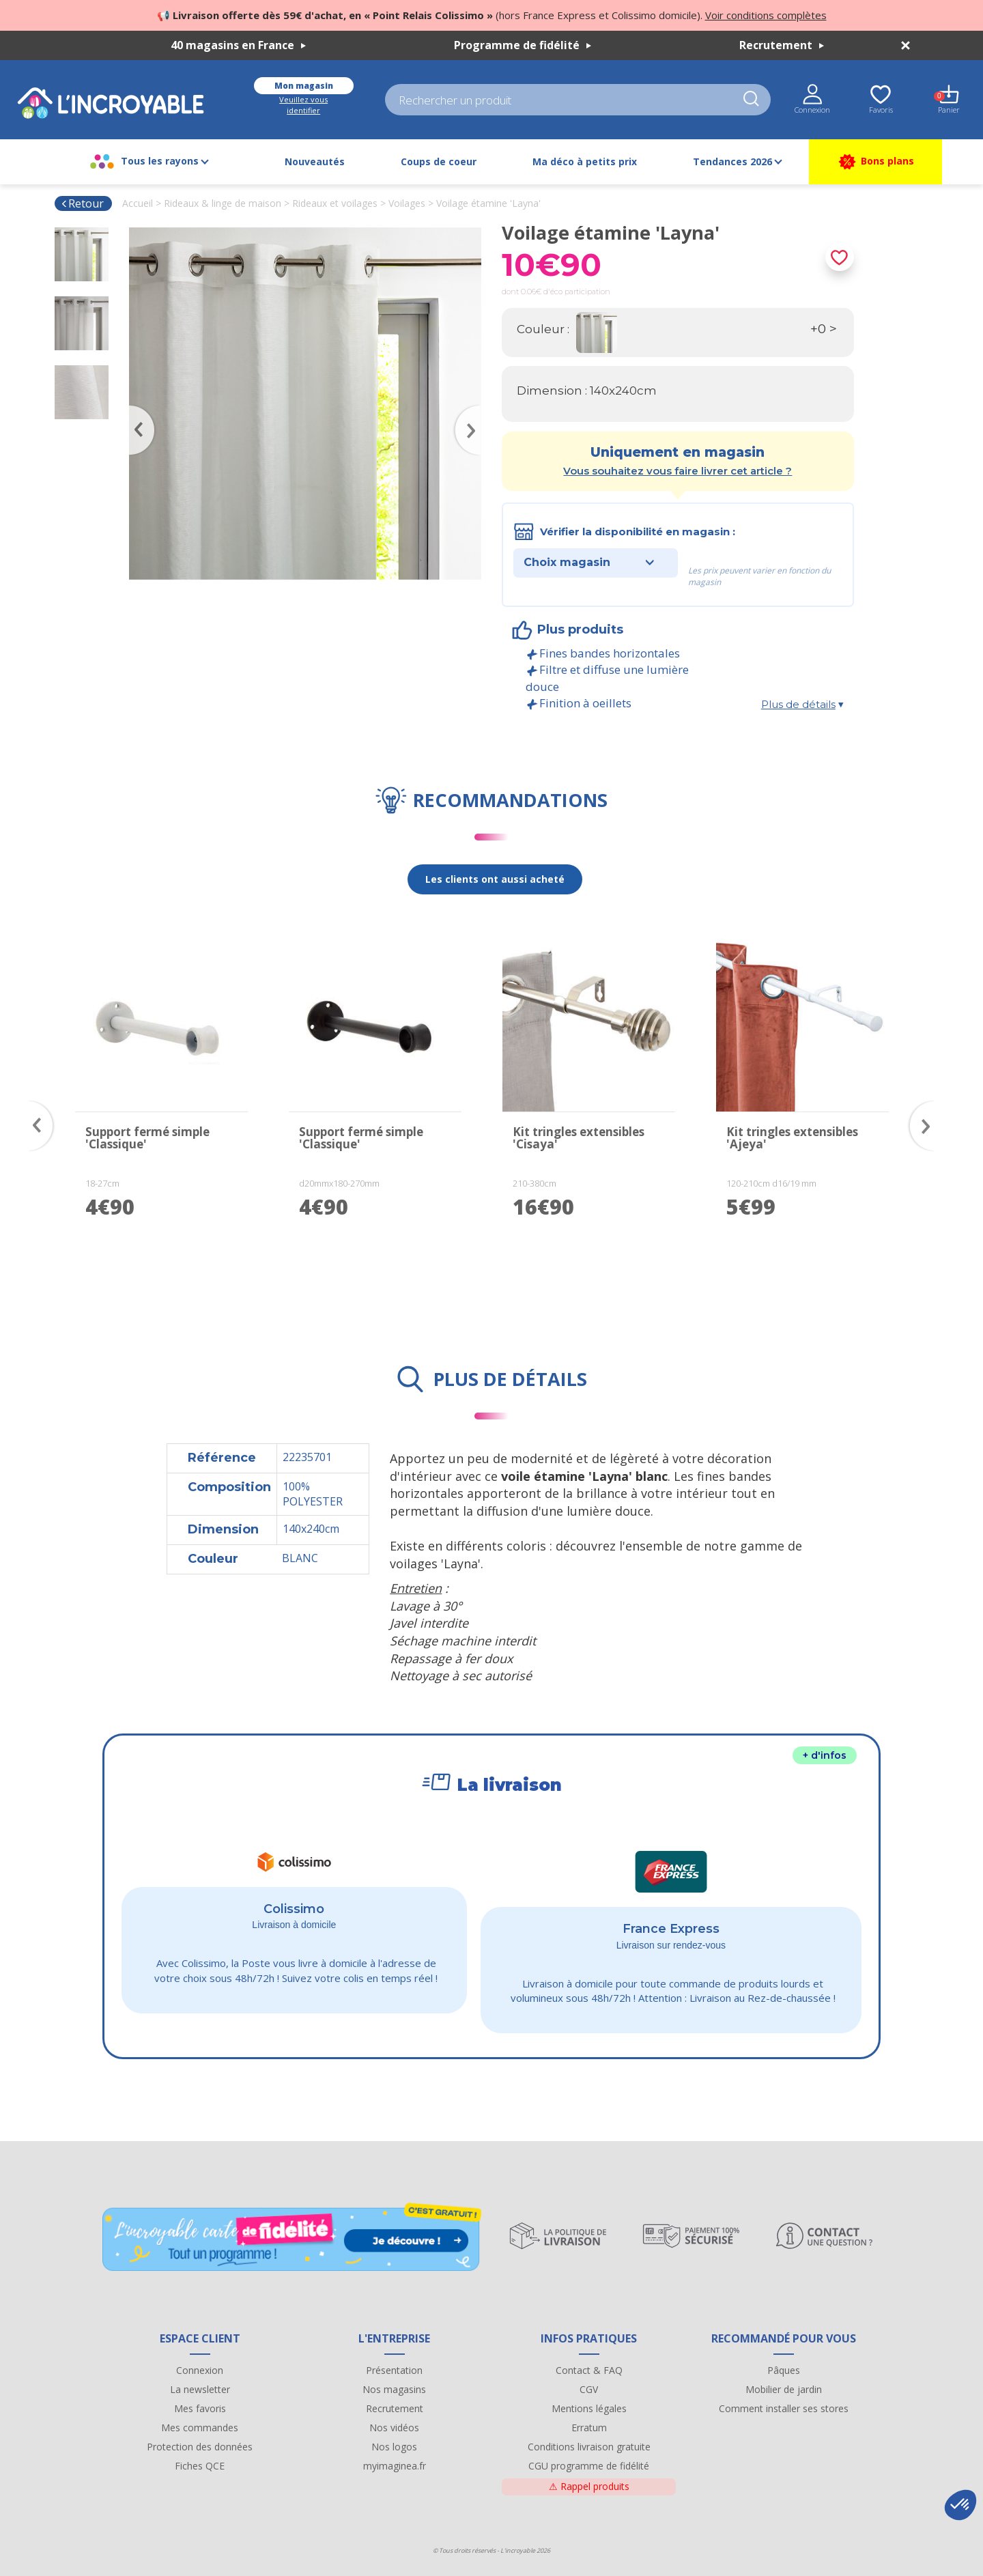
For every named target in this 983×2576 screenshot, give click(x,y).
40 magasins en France (238, 45)
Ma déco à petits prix (584, 161)
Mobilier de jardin (783, 2389)
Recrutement (781, 45)
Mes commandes (199, 2427)
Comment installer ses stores (784, 2408)
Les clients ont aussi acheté (495, 879)
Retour (82, 203)
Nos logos (394, 2446)
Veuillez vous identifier (303, 104)
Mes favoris (200, 2408)
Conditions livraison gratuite (589, 2446)
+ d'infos (824, 1755)
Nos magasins (394, 2389)
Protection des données (200, 2446)
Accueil (137, 203)
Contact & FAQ (589, 2370)
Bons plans (875, 162)
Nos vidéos (394, 2427)
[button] (960, 2505)
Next (474, 410)
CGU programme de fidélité (588, 2465)
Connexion (199, 2370)
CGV (589, 2389)
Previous (136, 410)
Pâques (783, 2370)
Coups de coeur (438, 161)
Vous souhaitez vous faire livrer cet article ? (677, 470)
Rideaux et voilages (334, 203)
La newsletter (200, 2389)
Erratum (589, 2427)
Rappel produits (589, 2486)
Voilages (406, 203)
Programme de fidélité (522, 45)
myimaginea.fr (394, 2465)
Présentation (394, 2370)
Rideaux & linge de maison (222, 203)
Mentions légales (589, 2408)
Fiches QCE (200, 2465)
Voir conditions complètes (766, 15)
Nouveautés (315, 161)
